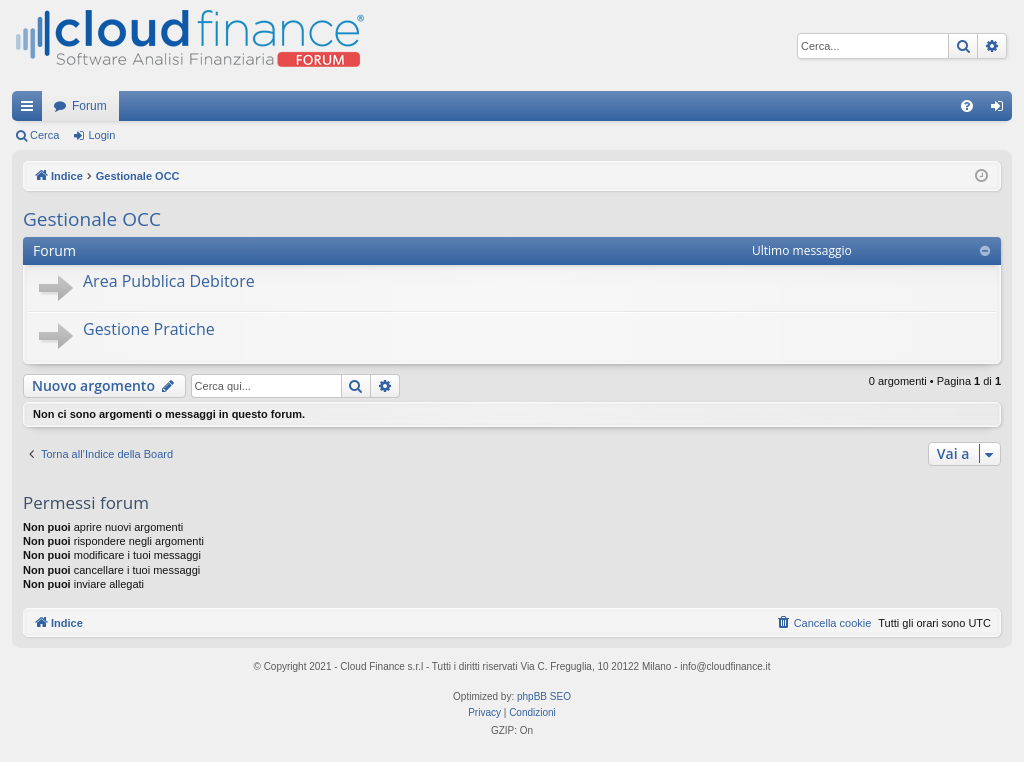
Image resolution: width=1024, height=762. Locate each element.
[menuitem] (967, 106)
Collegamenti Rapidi (31, 110)
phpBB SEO (544, 696)
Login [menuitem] (1001, 110)
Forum (89, 106)
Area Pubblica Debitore (169, 281)
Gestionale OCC (92, 219)
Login (101, 135)
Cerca (44, 135)
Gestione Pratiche (149, 329)
